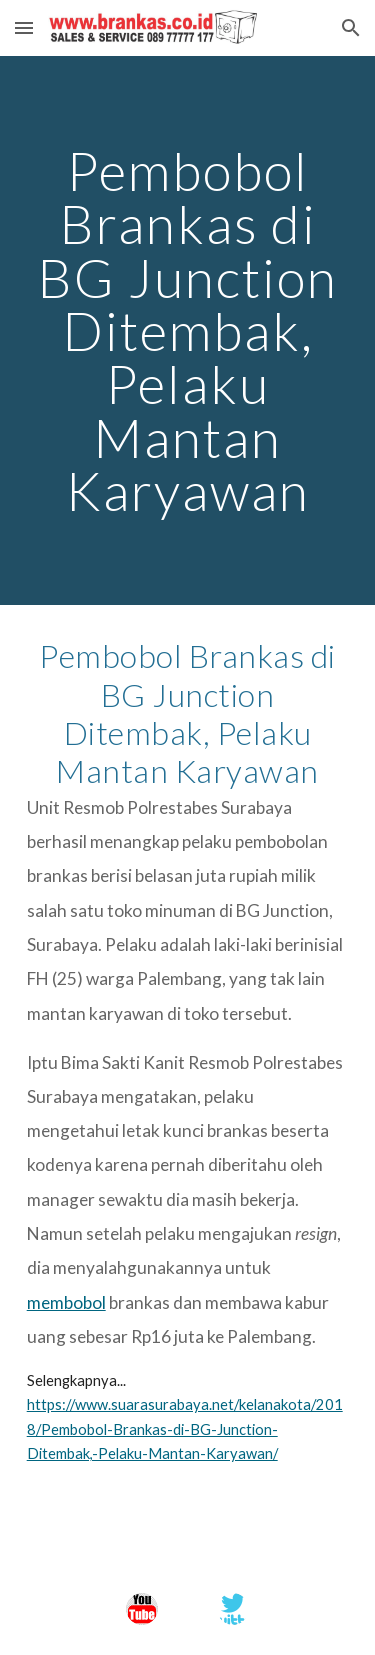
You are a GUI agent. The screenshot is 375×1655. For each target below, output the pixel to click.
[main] (188, 330)
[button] (24, 27)
